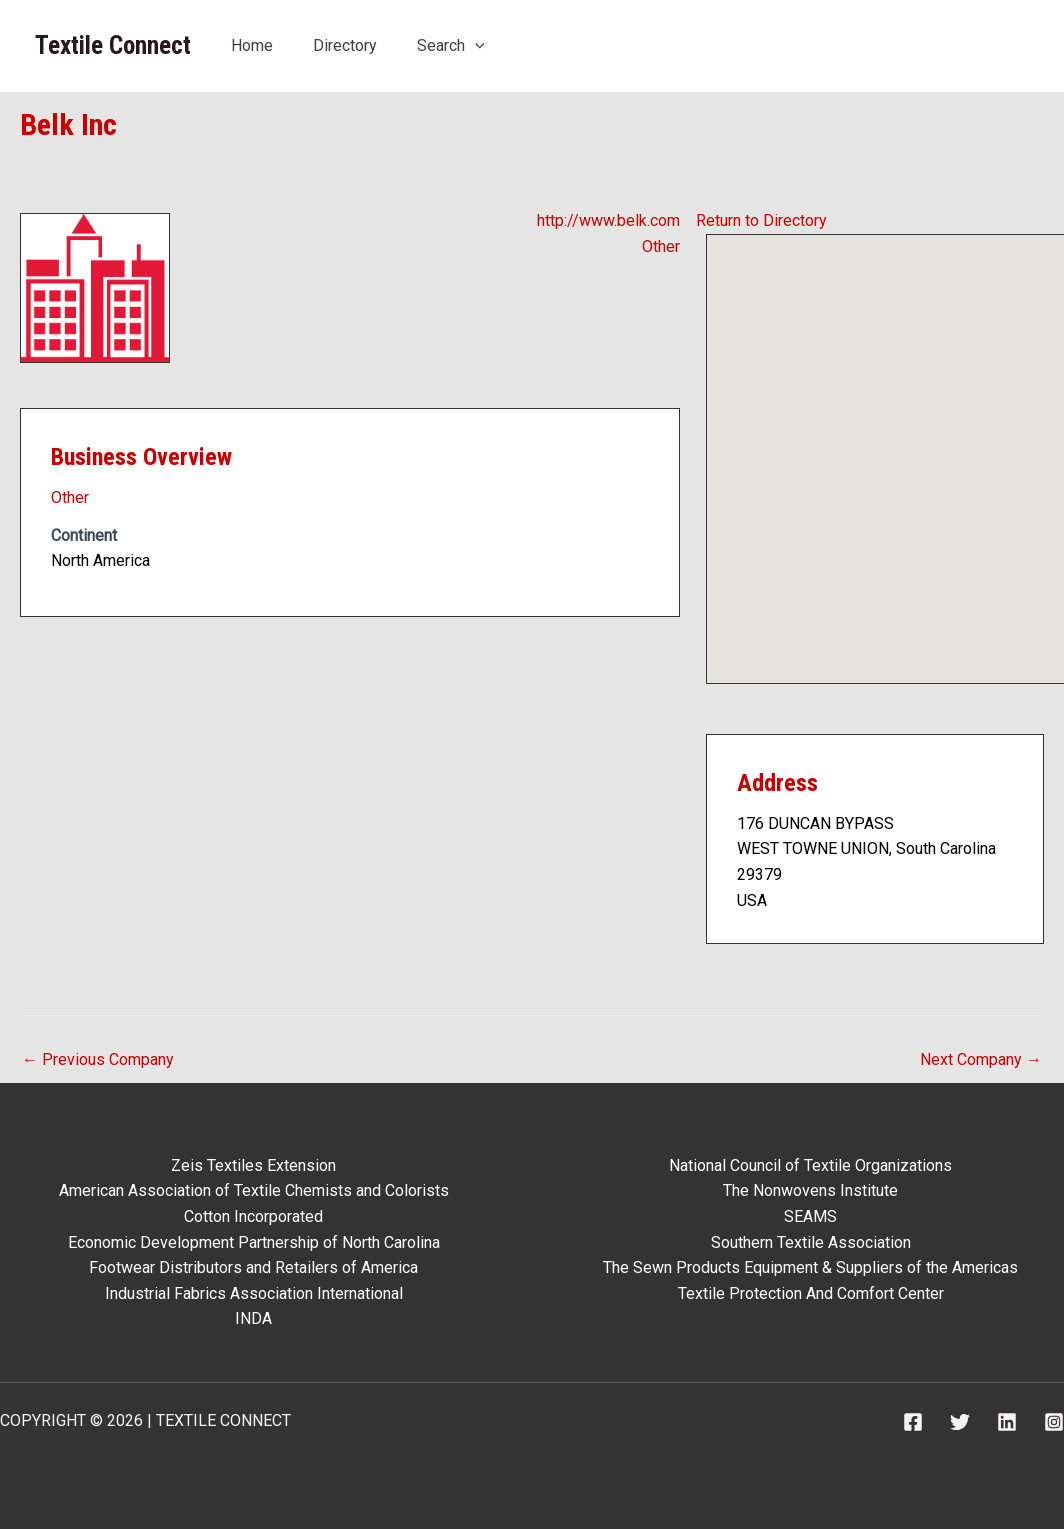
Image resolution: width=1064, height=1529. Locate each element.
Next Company (981, 1059)
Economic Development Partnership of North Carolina (254, 1242)
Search (451, 45)
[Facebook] (913, 1422)
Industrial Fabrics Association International (254, 1293)
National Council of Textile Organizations (810, 1165)
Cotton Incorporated (253, 1216)
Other (661, 246)
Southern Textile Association (811, 1242)
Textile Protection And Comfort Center (811, 1293)
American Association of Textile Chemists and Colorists (254, 1190)
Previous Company (98, 1059)
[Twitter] (960, 1422)
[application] (475, 45)
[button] (905, 440)
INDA (253, 1318)
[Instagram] (1054, 1422)
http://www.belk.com (608, 220)
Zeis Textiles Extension (253, 1165)
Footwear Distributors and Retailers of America (253, 1267)
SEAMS (810, 1216)
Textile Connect (113, 45)
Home (252, 45)
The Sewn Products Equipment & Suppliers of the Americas (810, 1267)
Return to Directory (761, 220)
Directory (345, 45)
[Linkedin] (1007, 1422)
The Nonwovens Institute (810, 1190)
